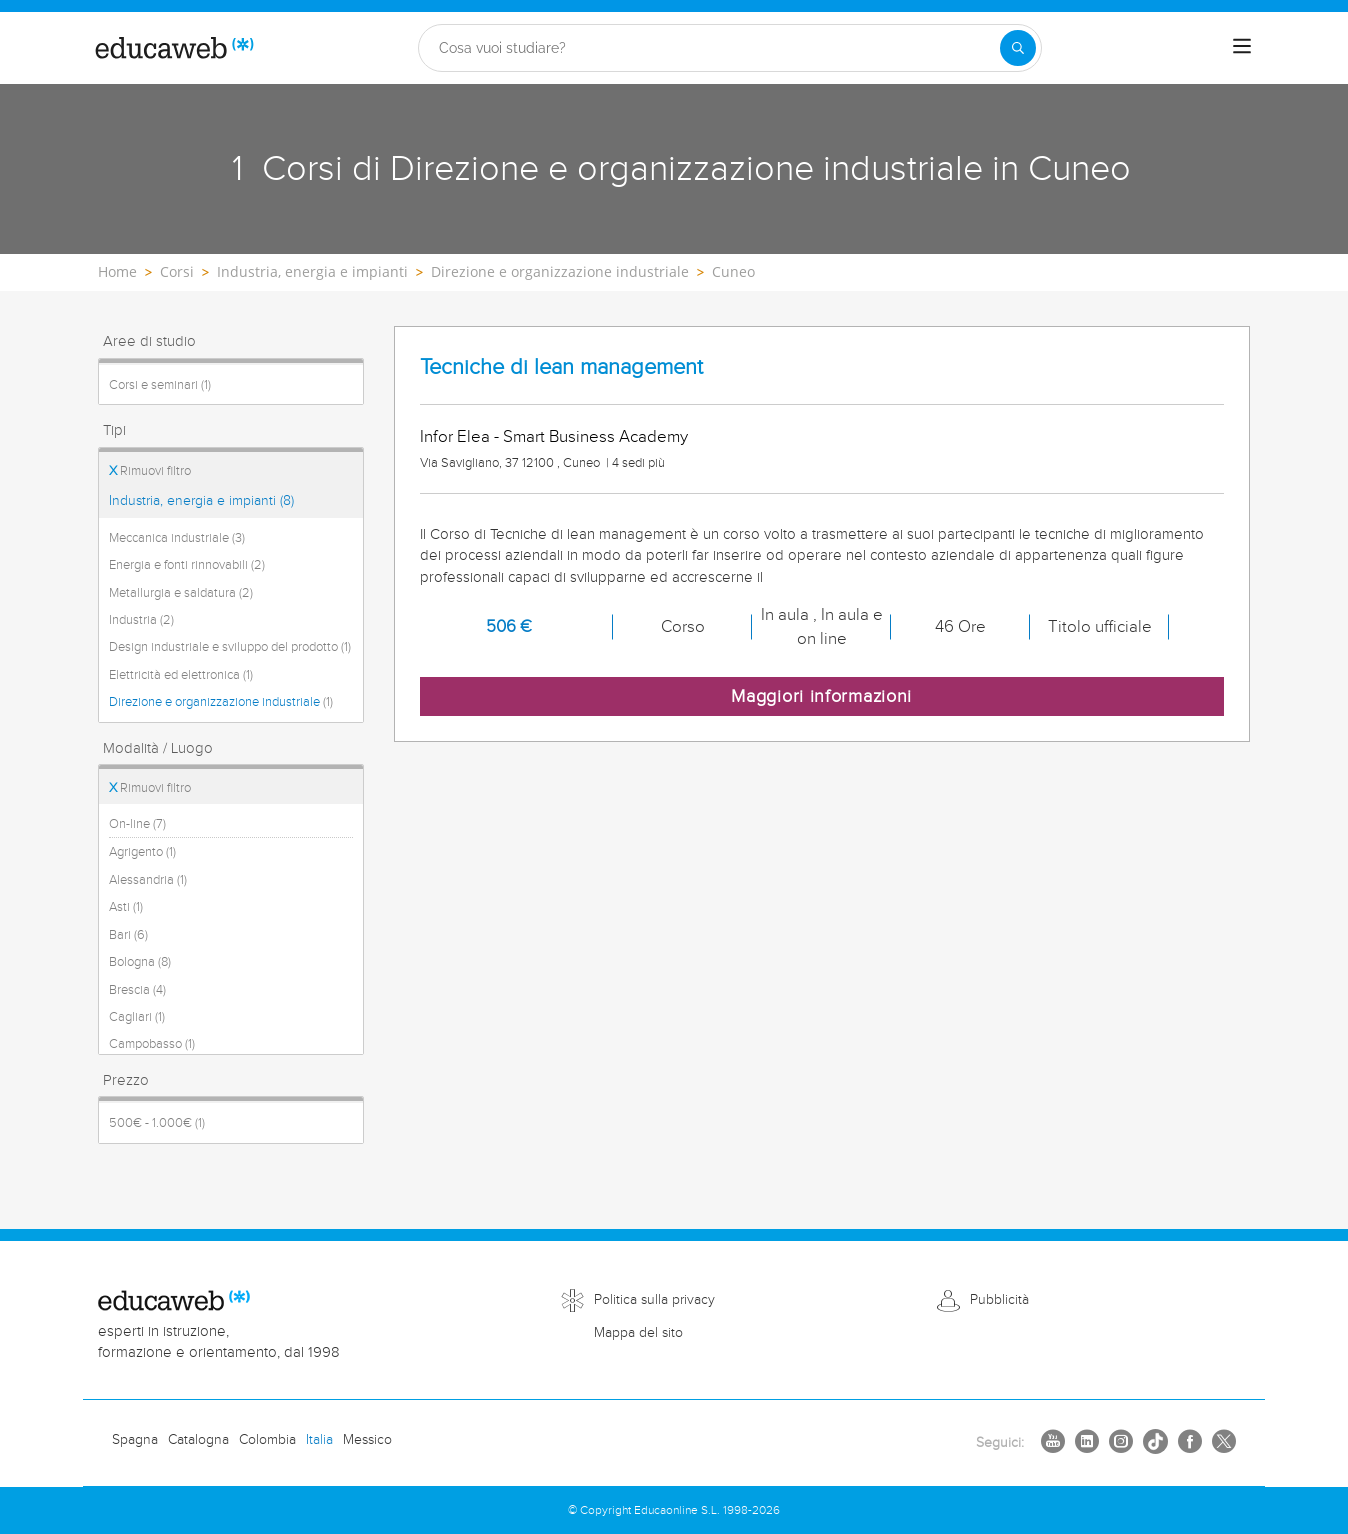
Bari (128, 935)
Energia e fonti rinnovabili (187, 565)
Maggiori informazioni (821, 696)
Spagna (135, 1440)
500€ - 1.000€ (157, 1123)
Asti (126, 907)
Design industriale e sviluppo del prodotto (230, 647)
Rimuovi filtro (150, 471)
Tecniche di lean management (561, 367)
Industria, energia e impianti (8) (201, 501)
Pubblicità (999, 1300)
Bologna (140, 962)
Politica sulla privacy (654, 1300)
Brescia (137, 990)
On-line (137, 824)
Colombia (267, 1440)
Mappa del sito (638, 1333)
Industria (141, 620)
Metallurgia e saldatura (181, 593)
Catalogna (198, 1440)
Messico (367, 1440)
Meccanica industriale (177, 538)
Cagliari (137, 1017)
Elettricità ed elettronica (181, 675)
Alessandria (148, 880)
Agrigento (142, 852)
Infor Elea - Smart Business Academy (554, 437)
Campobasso (152, 1044)
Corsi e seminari (160, 385)
